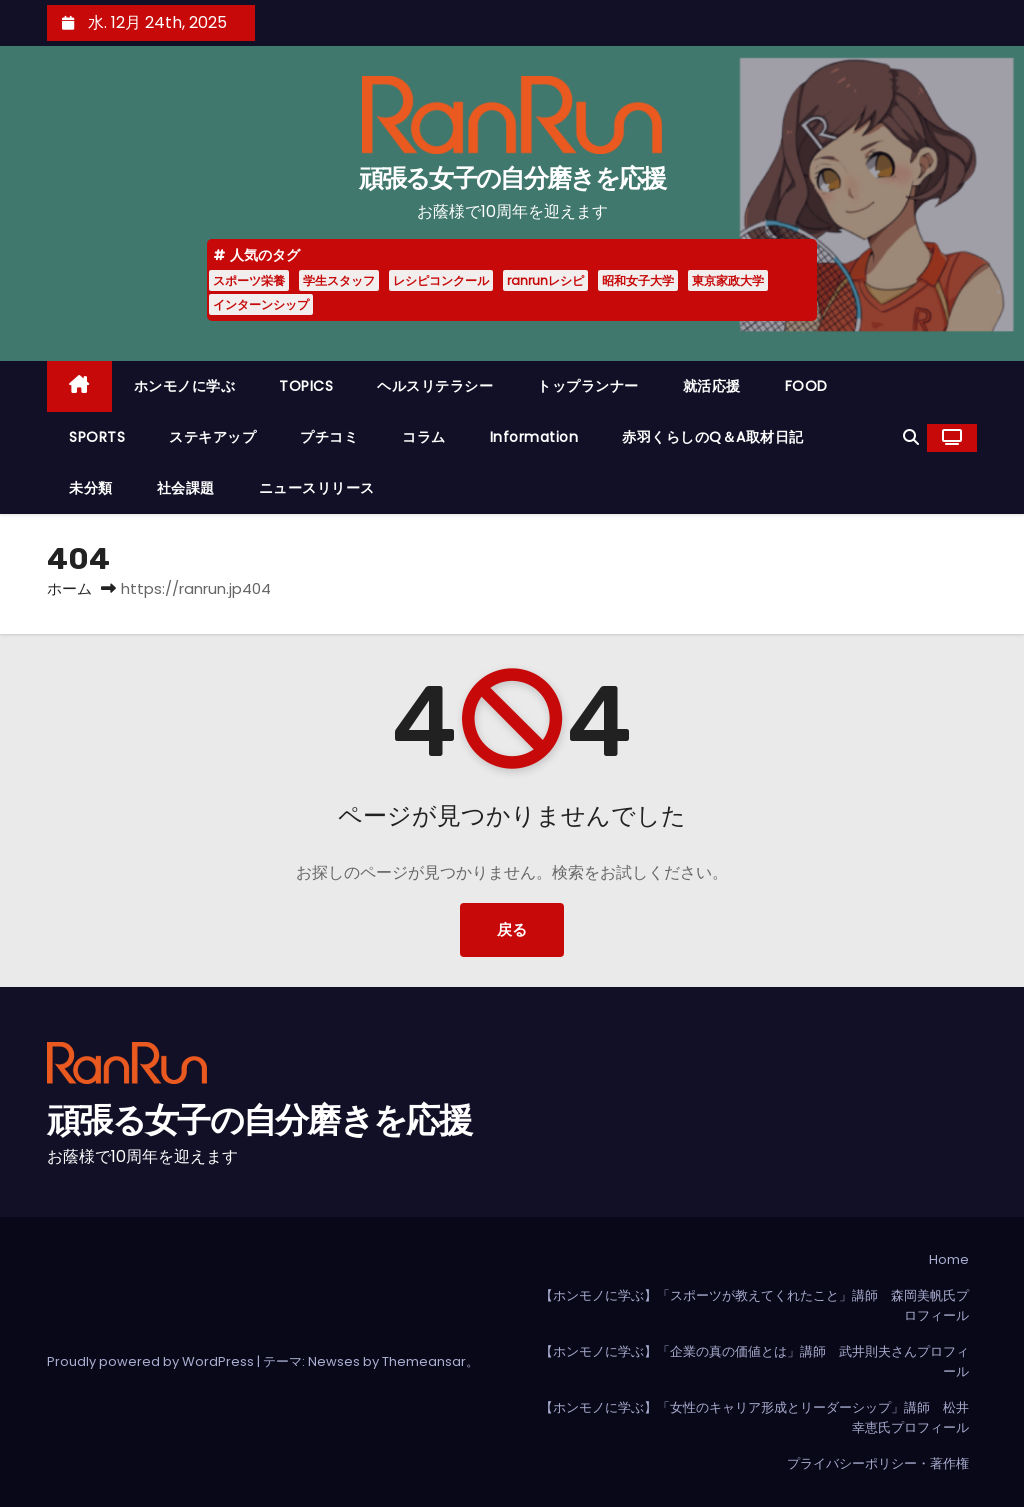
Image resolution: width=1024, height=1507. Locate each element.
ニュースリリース (317, 488)
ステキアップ (212, 437)
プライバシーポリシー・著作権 (878, 1463)
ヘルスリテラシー (435, 386)
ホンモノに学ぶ (185, 386)
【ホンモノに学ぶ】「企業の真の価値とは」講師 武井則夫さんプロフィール (754, 1361)
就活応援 (712, 386)
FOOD (806, 386)
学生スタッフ (339, 280)
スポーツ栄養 (249, 280)
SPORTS (97, 437)
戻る (512, 929)
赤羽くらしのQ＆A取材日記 (713, 437)
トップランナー (588, 386)
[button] (911, 437)
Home (949, 1259)
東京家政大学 (728, 280)
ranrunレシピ (545, 280)
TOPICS (306, 386)
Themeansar (424, 1361)
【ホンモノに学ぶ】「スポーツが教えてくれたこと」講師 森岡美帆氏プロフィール (754, 1305)
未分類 (91, 488)
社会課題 (186, 488)
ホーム (69, 588)
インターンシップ (261, 304)
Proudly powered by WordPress (152, 1361)
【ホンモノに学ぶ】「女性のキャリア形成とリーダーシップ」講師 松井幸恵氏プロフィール (754, 1417)
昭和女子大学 (638, 280)
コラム (424, 437)
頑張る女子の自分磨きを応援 (512, 178)
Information (534, 437)
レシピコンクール (441, 280)
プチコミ (329, 437)
